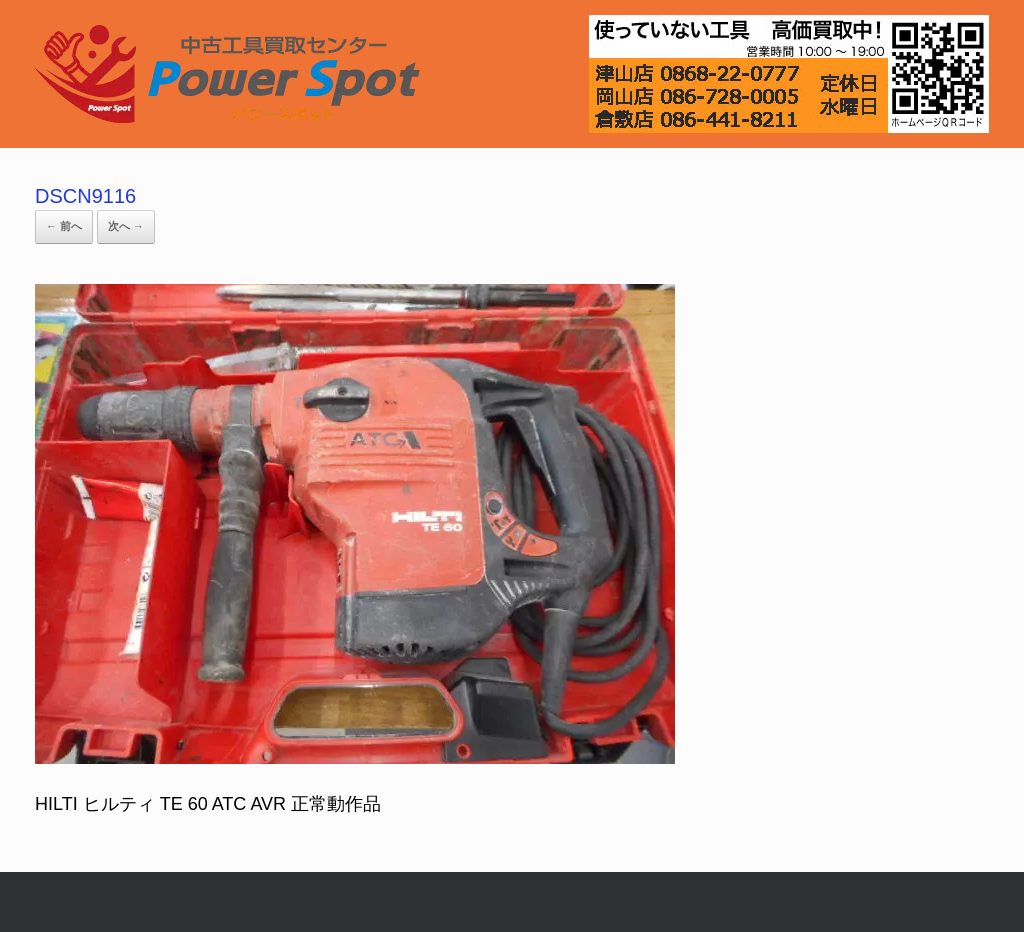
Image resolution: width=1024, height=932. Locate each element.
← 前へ (64, 226)
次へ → (126, 226)
